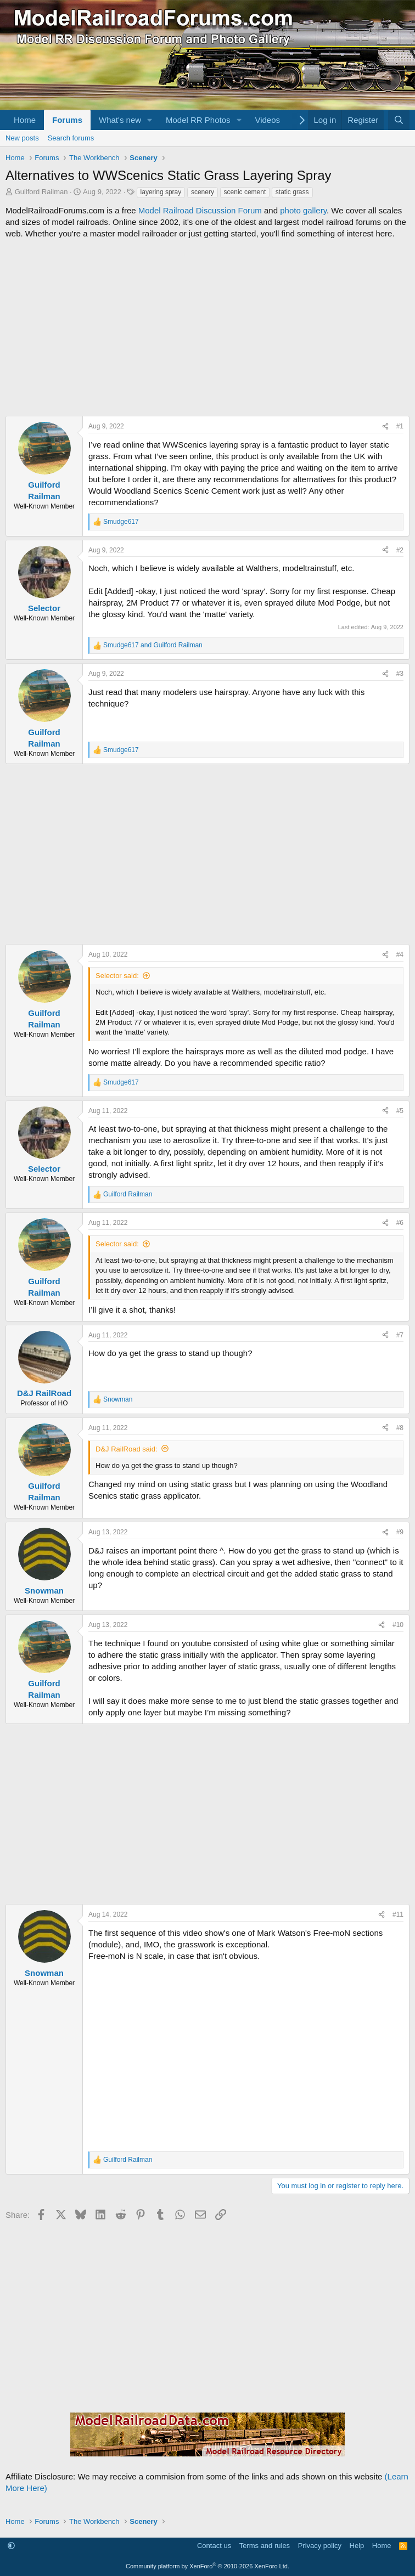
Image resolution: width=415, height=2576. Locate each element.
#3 (399, 673)
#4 (399, 954)
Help (357, 2545)
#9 (399, 1532)
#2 (399, 550)
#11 (397, 1914)
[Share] (385, 426)
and (153, 645)
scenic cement (245, 192)
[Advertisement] (207, 327)
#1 (399, 426)
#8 (399, 1428)
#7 (399, 1335)
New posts (22, 138)
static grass (292, 192)
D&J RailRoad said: (127, 1449)
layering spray (161, 192)
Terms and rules (264, 2545)
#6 (399, 1223)
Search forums (71, 138)
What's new (120, 120)
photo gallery (303, 210)
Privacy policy (319, 2545)
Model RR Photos (198, 120)
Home (25, 120)
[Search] (399, 120)
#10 (397, 1625)
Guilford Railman (41, 192)
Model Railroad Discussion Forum (200, 210)
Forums (67, 120)
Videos (267, 120)
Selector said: (117, 975)
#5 (399, 1111)
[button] (150, 120)
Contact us (214, 2545)
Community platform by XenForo (207, 2566)
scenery (202, 192)
